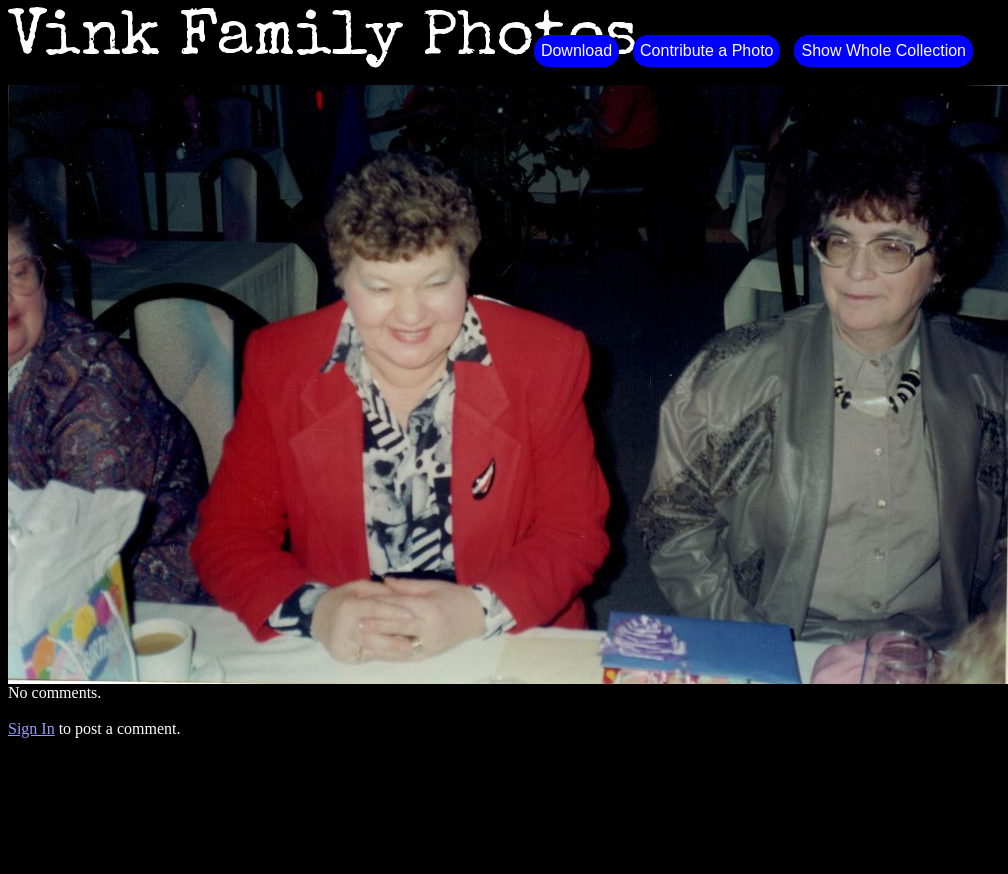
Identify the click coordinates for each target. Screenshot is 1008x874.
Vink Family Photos (323, 40)
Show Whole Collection (883, 50)
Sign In (31, 728)
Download (576, 50)
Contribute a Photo (706, 50)
